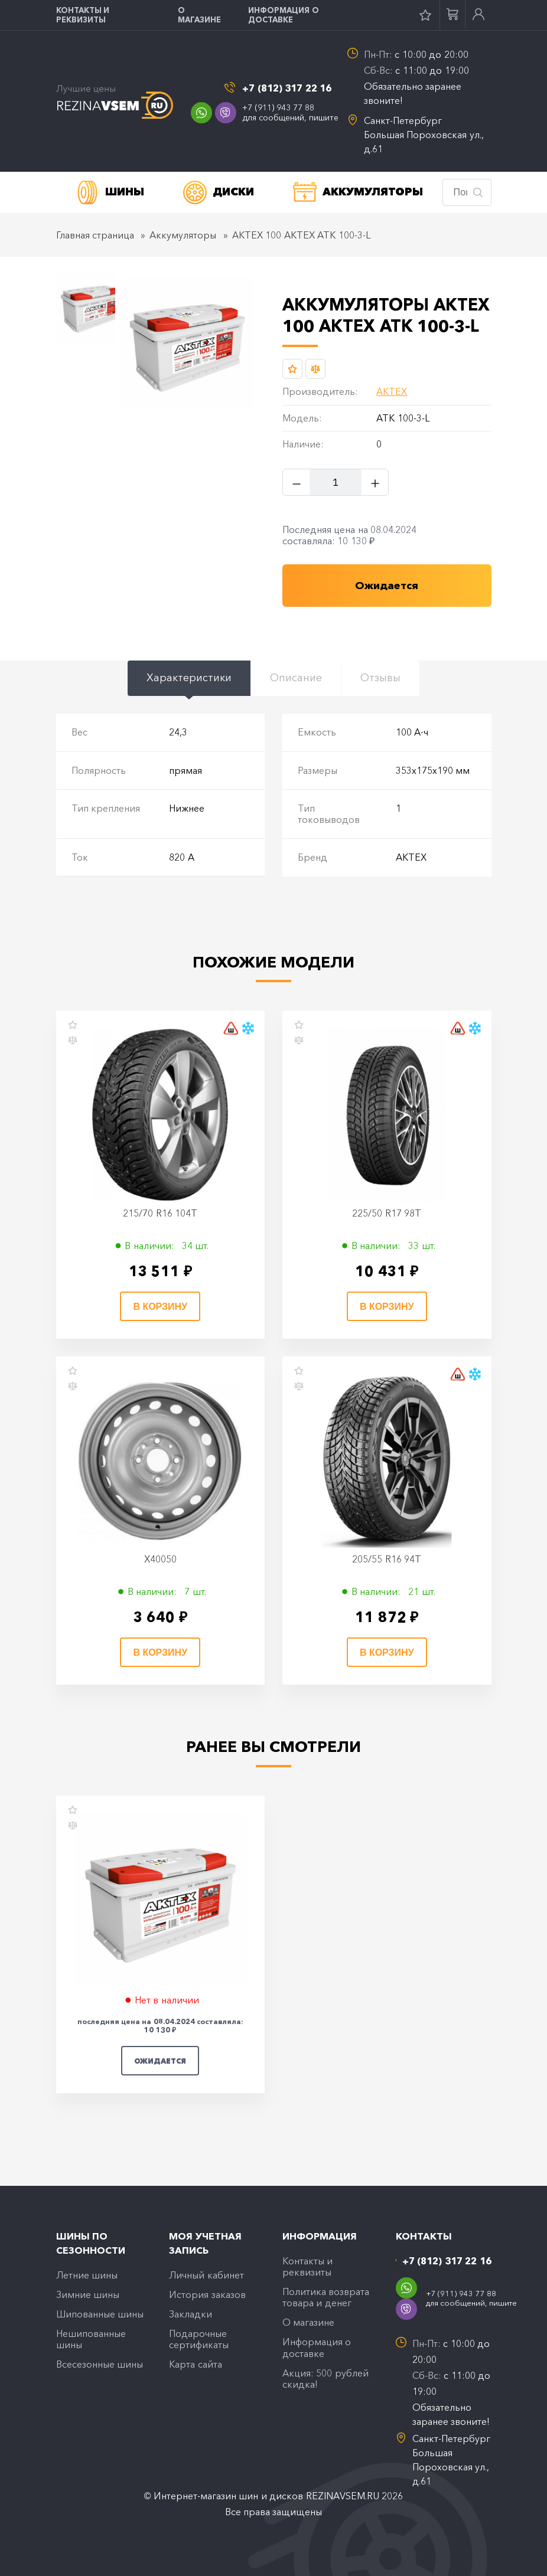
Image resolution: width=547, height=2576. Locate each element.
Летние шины (87, 2275)
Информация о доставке (283, 14)
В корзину (160, 1308)
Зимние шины (87, 2295)
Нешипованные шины (91, 2340)
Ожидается (160, 2062)
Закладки (190, 2315)
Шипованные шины (100, 2315)
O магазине (199, 14)
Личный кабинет (206, 2275)
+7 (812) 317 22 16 (286, 88)
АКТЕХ (391, 392)
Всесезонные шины (99, 2367)
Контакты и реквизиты (83, 14)
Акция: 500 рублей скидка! (325, 2380)
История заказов (207, 2295)
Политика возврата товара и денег (325, 2297)
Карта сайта (195, 2367)
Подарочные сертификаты (199, 2340)
